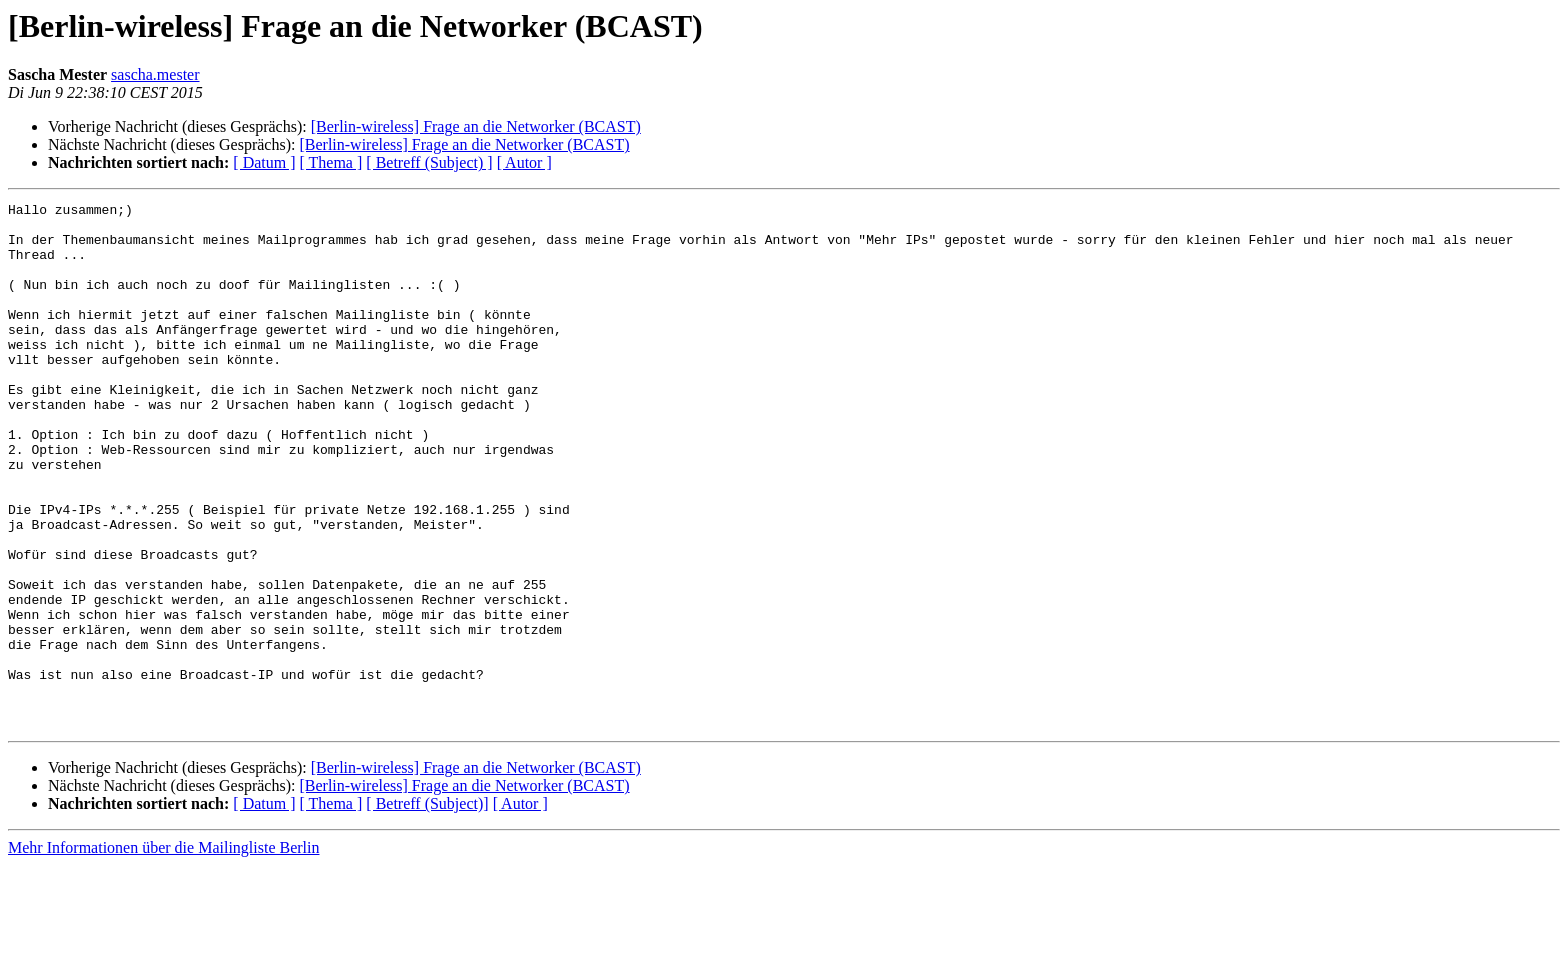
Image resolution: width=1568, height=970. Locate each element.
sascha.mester (155, 74)
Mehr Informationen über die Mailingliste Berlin (163, 952)
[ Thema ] (331, 162)
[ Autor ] (524, 162)
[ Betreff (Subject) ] (429, 162)
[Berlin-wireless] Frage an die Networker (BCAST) (476, 126)
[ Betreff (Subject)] (427, 908)
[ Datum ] (264, 162)
